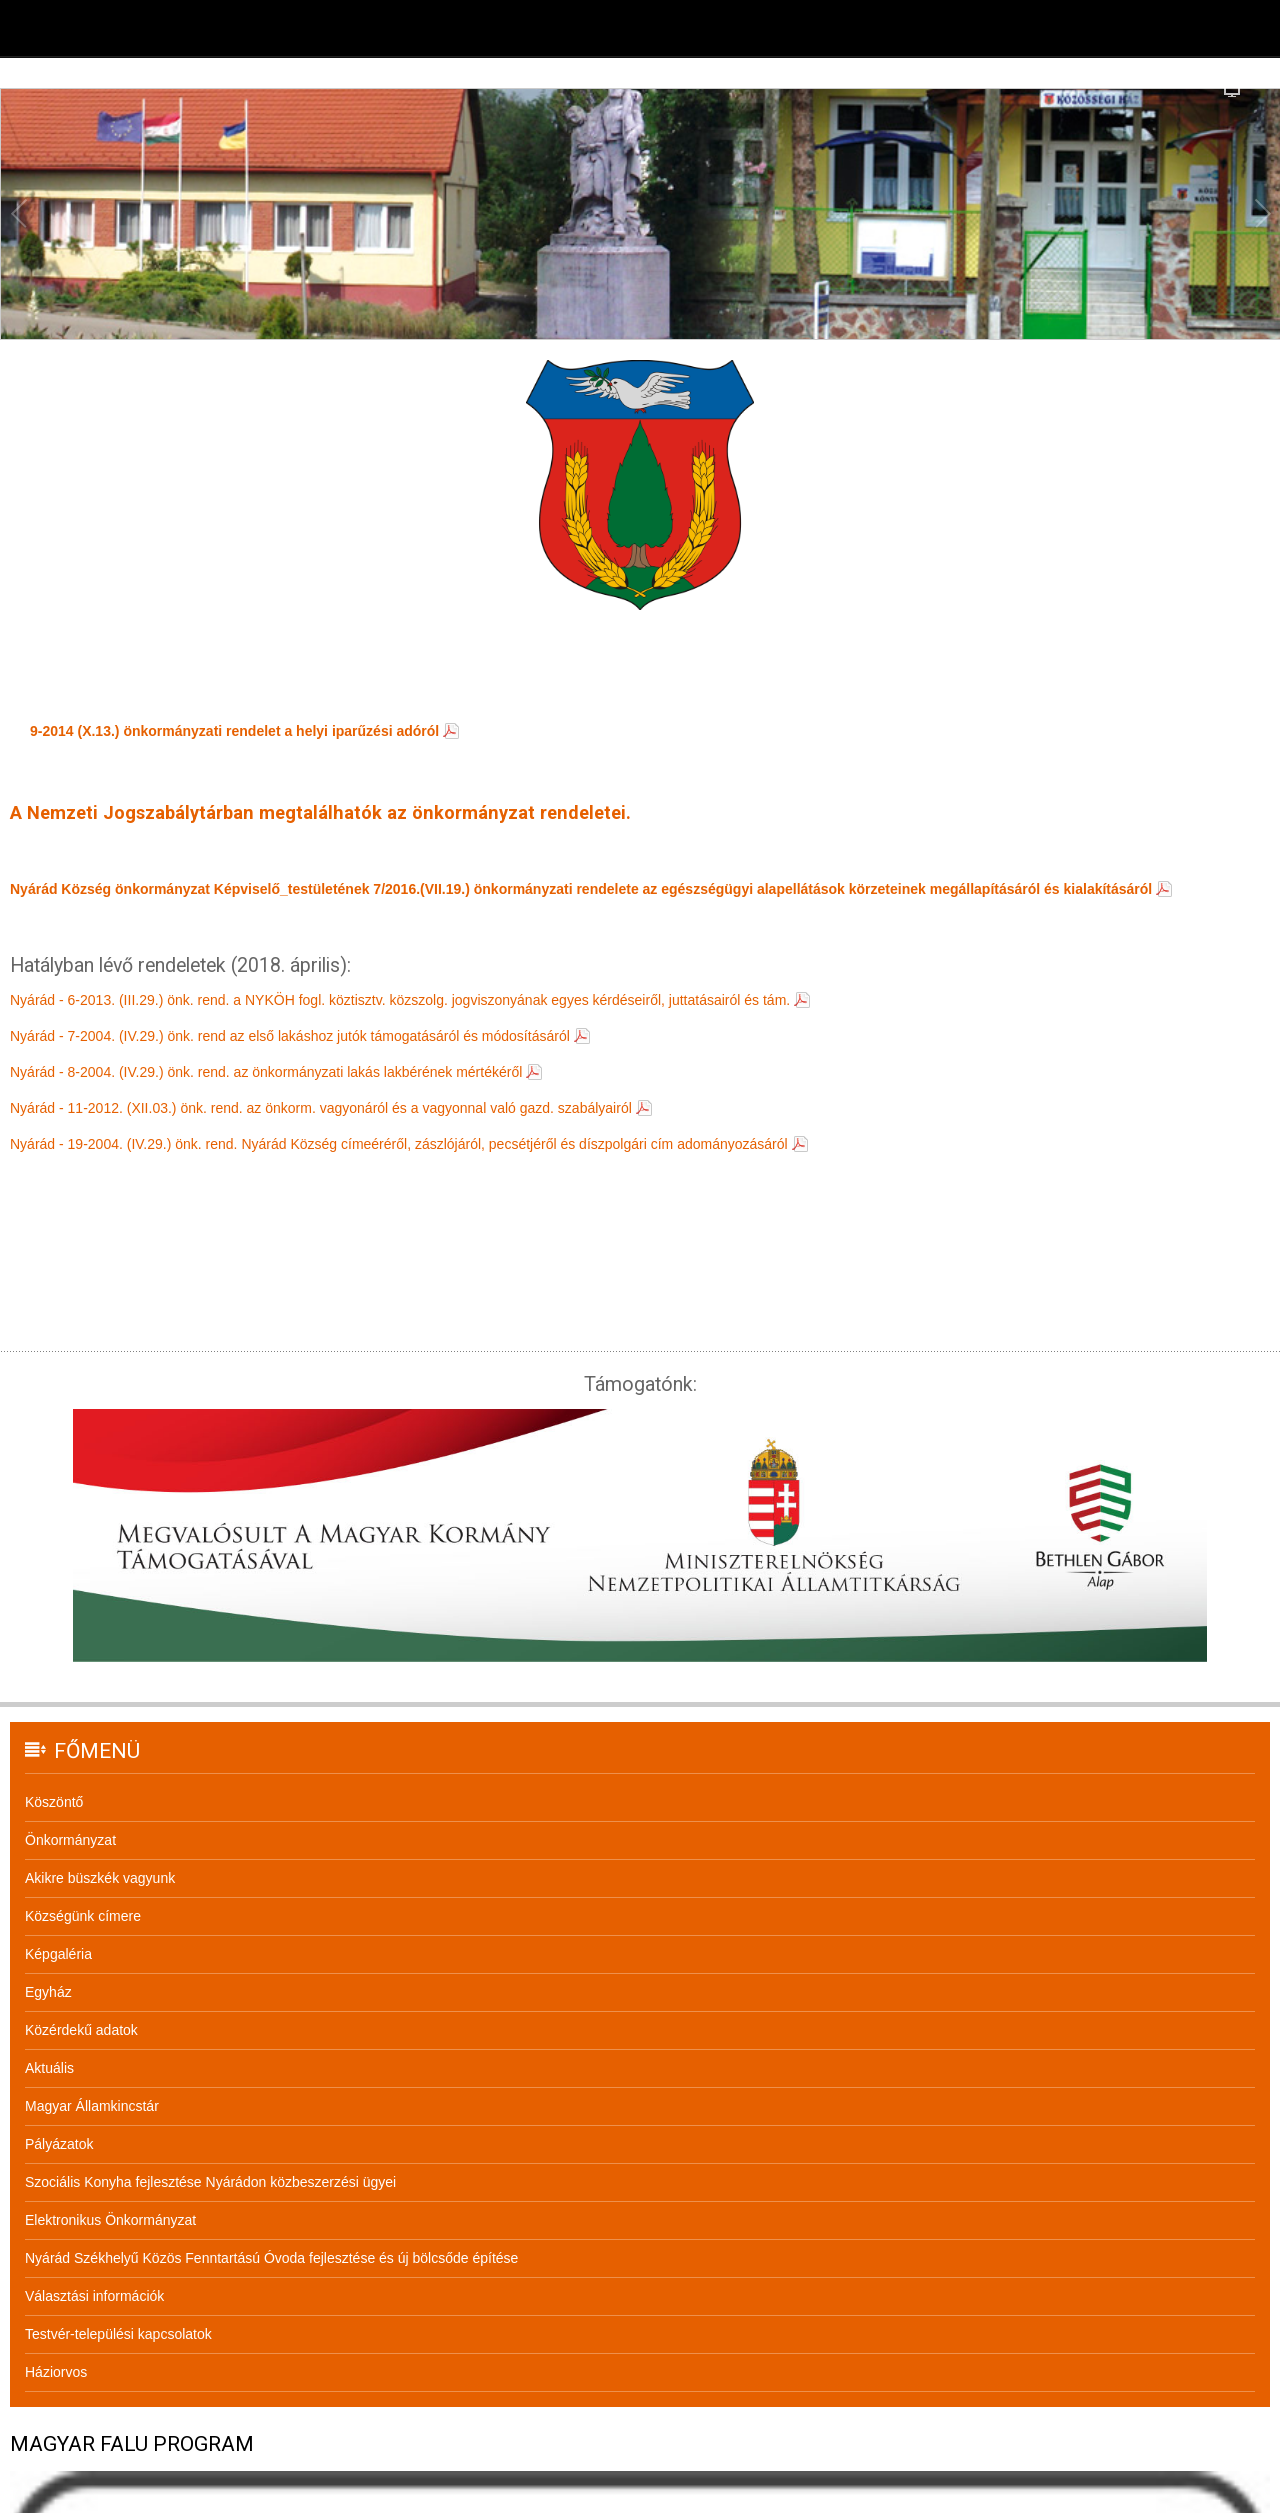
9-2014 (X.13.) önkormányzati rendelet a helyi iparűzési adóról (234, 731)
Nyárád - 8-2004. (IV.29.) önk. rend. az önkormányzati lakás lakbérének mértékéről (266, 1072)
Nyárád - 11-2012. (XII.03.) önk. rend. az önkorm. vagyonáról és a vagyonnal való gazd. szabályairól (321, 1108)
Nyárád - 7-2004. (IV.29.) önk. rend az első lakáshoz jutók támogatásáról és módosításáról (290, 1036)
